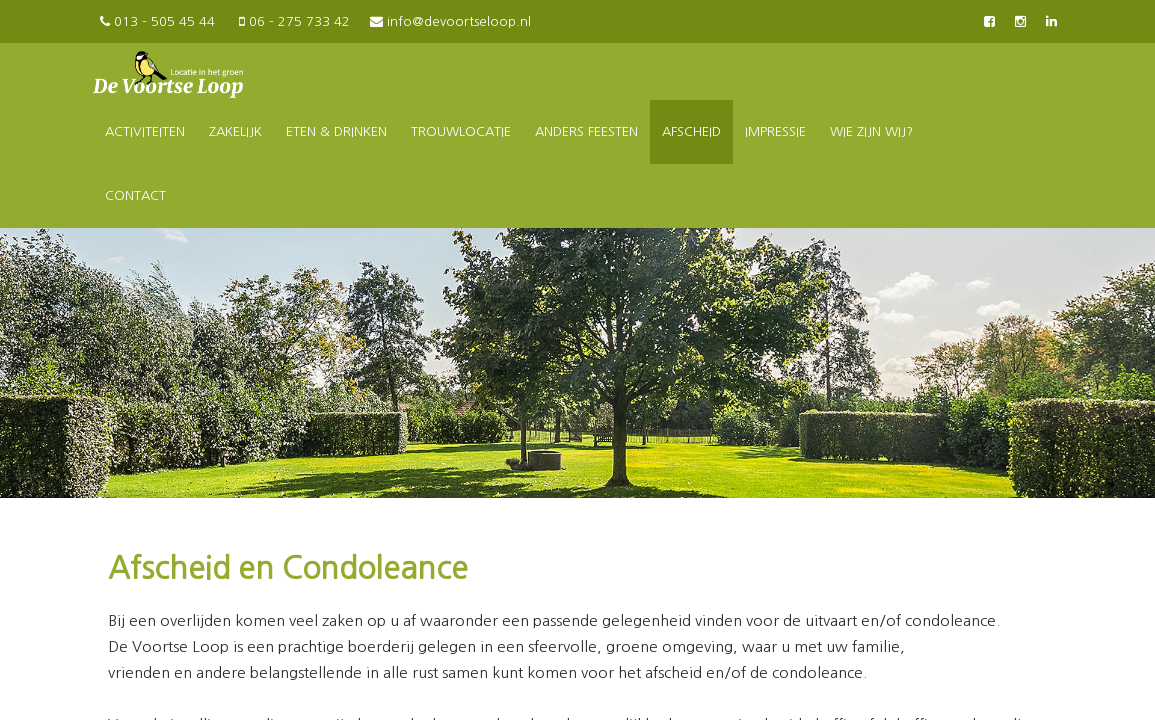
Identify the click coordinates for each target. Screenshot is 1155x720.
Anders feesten (586, 131)
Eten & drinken (336, 131)
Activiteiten (145, 131)
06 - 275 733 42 (292, 21)
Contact (135, 195)
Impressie (775, 131)
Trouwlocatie (461, 131)
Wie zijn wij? (871, 131)
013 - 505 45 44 (156, 21)
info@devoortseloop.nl (450, 21)
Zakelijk (235, 131)
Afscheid (691, 131)
